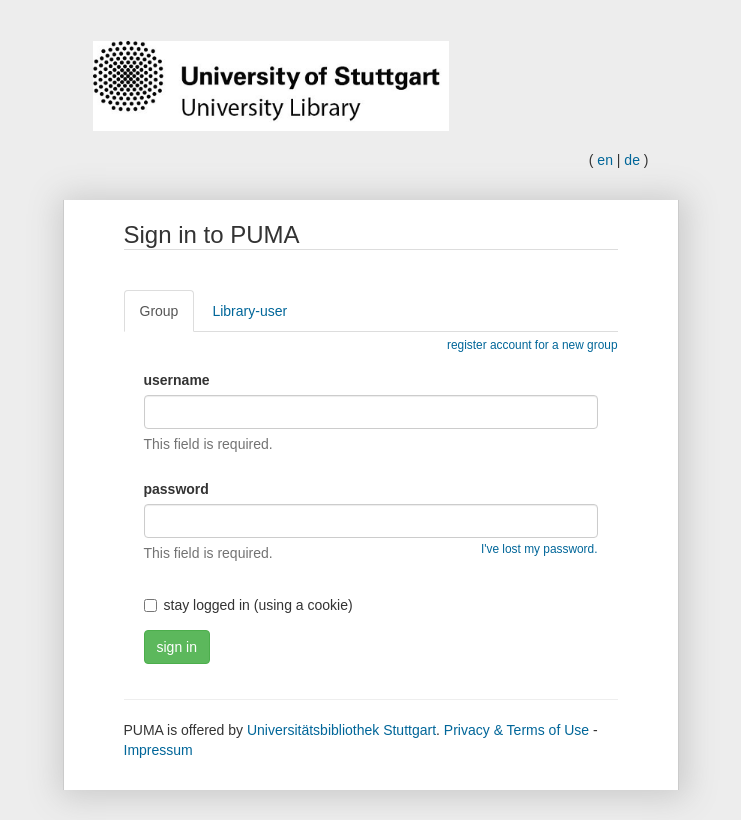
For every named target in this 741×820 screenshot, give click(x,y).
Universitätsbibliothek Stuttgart (341, 730)
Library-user (249, 311)
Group (159, 311)
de (632, 160)
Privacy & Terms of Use (516, 730)
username (177, 380)
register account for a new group (532, 345)
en (605, 160)
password (176, 489)
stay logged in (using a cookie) (248, 605)
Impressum (158, 750)
